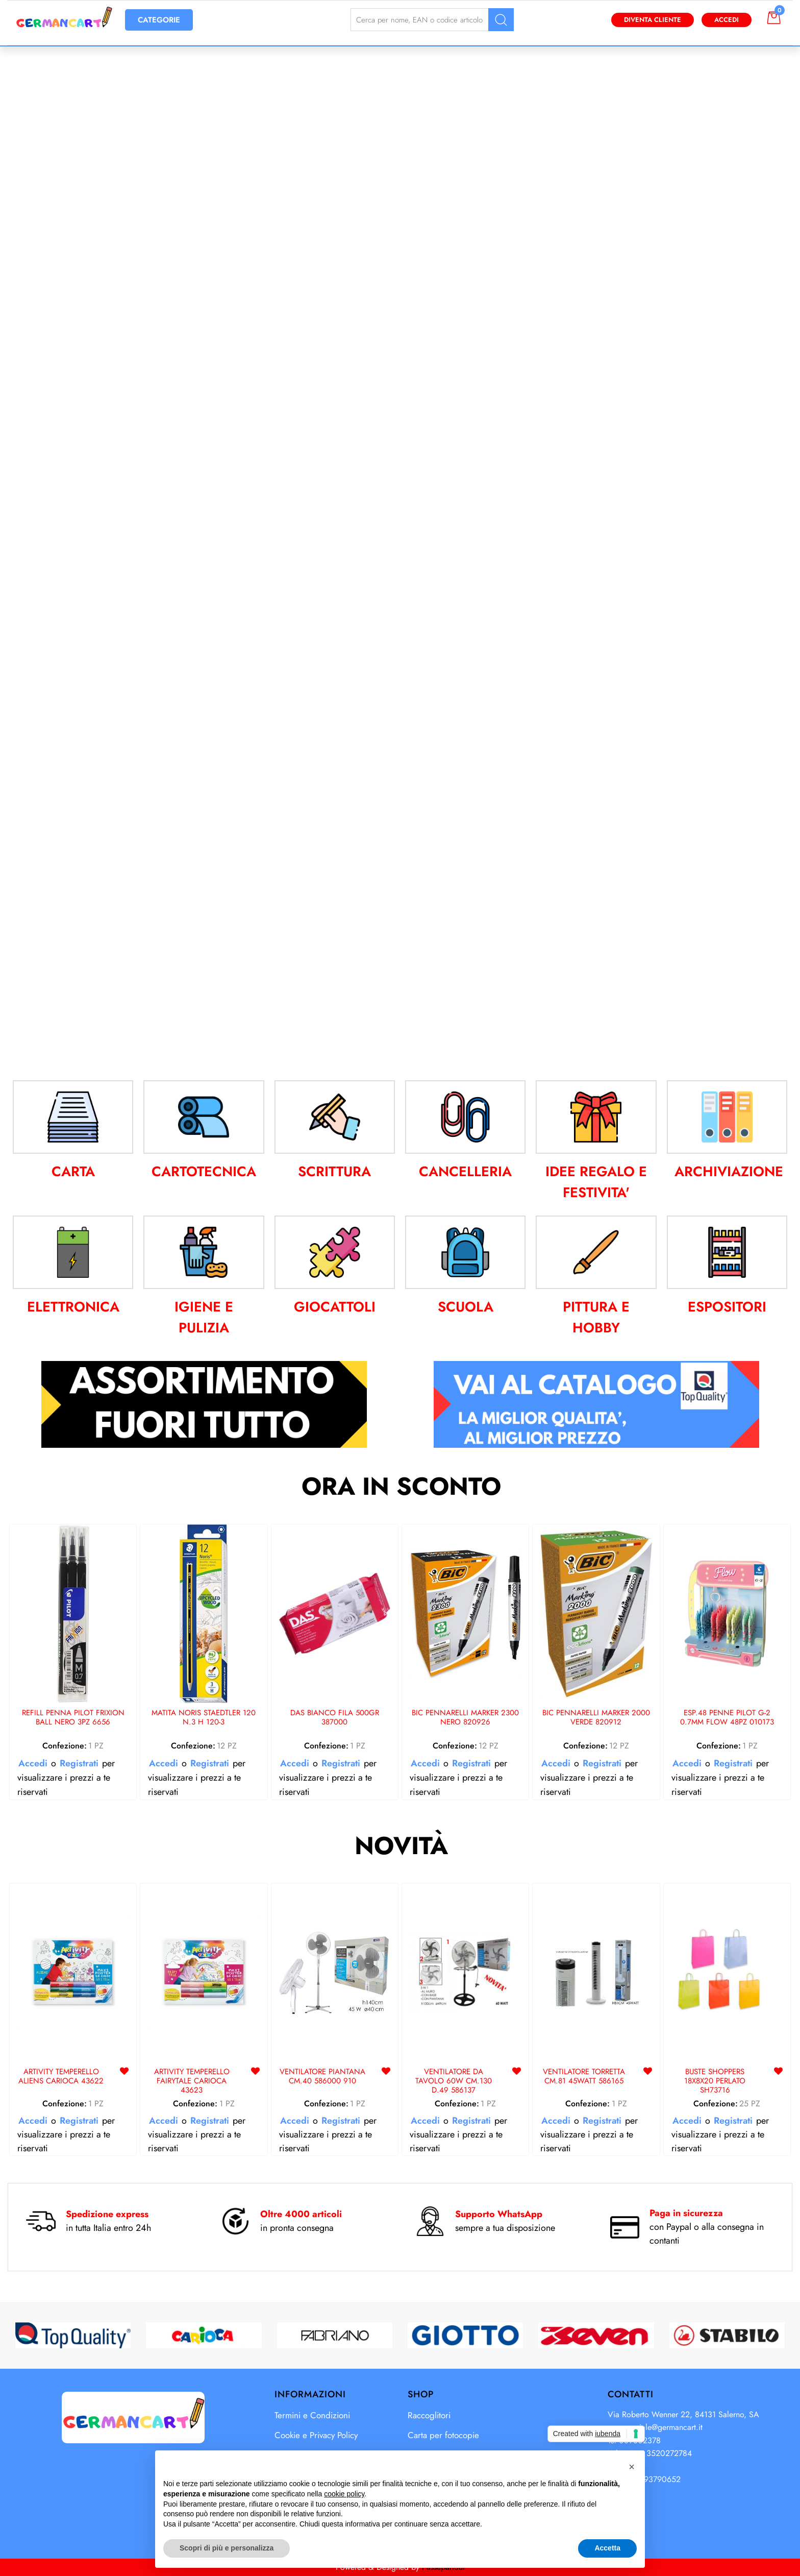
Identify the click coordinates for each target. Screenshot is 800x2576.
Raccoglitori (429, 2415)
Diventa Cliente (652, 20)
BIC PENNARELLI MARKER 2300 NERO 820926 (465, 1718)
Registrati (79, 1763)
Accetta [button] (607, 2548)
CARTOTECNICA (204, 1171)
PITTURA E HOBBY (596, 1317)
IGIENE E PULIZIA (203, 1317)
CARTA (73, 1171)
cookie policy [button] (344, 2494)
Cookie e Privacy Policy (316, 2435)
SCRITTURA (334, 1171)
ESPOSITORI (727, 1307)
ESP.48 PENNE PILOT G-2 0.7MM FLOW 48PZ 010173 (727, 1718)
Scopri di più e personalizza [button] (226, 2548)
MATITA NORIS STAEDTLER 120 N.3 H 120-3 (204, 1718)
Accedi (726, 20)
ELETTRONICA (73, 1307)
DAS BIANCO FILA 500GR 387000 (334, 1718)
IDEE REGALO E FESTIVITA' (596, 1181)
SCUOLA (465, 1307)
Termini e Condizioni (312, 2415)
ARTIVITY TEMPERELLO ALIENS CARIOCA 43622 (61, 2076)
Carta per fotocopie (443, 2435)
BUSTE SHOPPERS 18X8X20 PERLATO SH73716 (714, 2081)
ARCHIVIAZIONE (728, 1171)
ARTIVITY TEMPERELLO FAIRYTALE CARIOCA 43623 (192, 2081)
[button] (501, 19)
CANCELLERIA (465, 1171)
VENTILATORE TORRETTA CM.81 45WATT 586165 (584, 2076)
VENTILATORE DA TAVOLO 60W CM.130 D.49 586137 (453, 2081)
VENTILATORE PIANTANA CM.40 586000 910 (322, 2076)
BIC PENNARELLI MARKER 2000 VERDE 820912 (596, 1718)
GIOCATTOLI (335, 1307)
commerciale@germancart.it (655, 2427)
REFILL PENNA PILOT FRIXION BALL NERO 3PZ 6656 (73, 1718)
